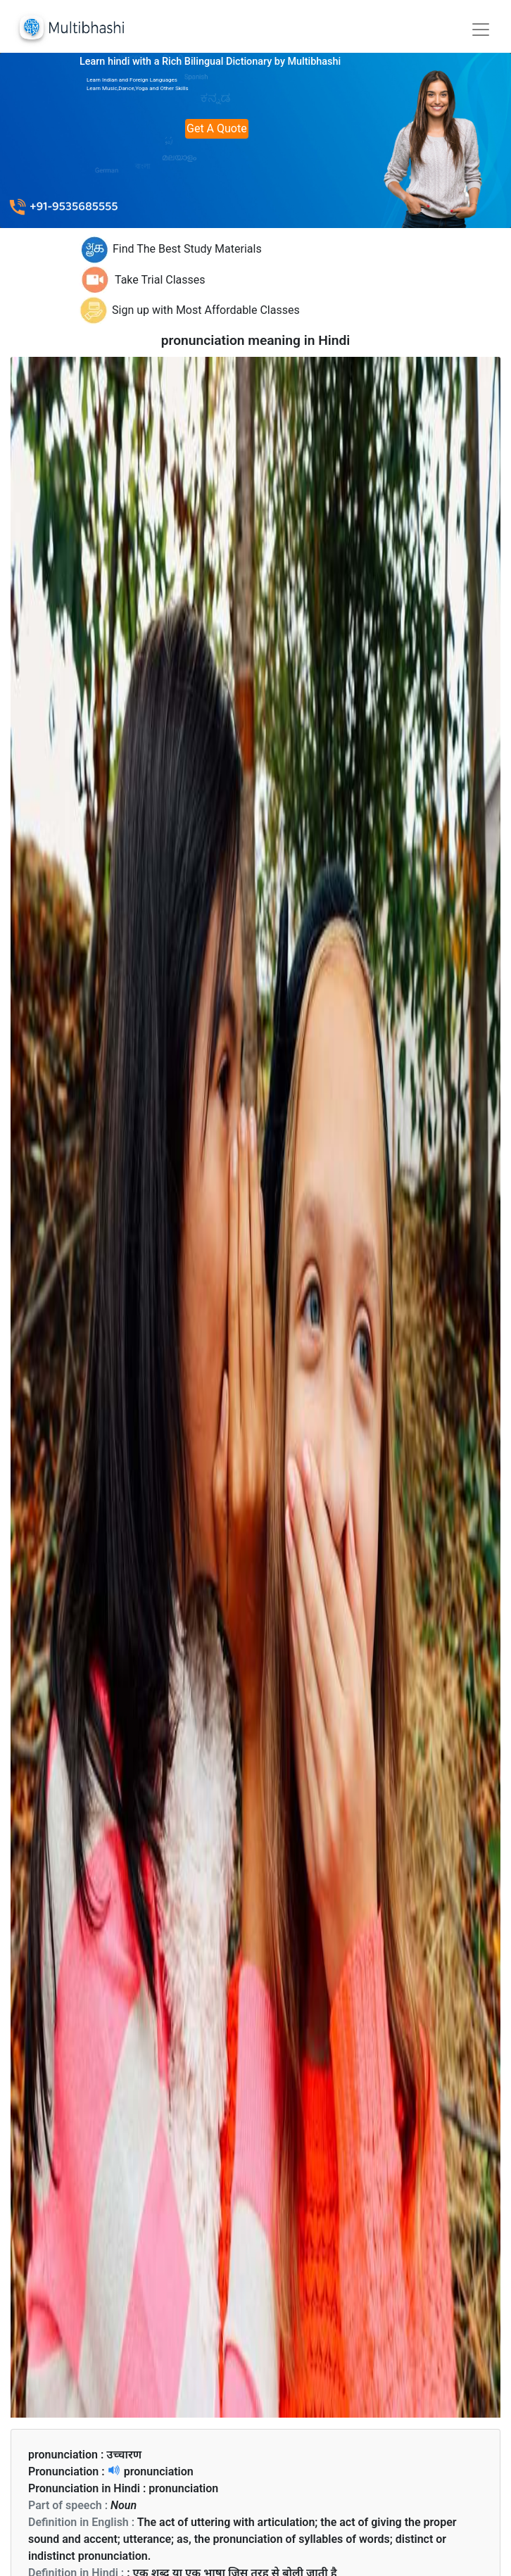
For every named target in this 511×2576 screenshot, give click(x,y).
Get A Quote (217, 128)
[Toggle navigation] (481, 29)
